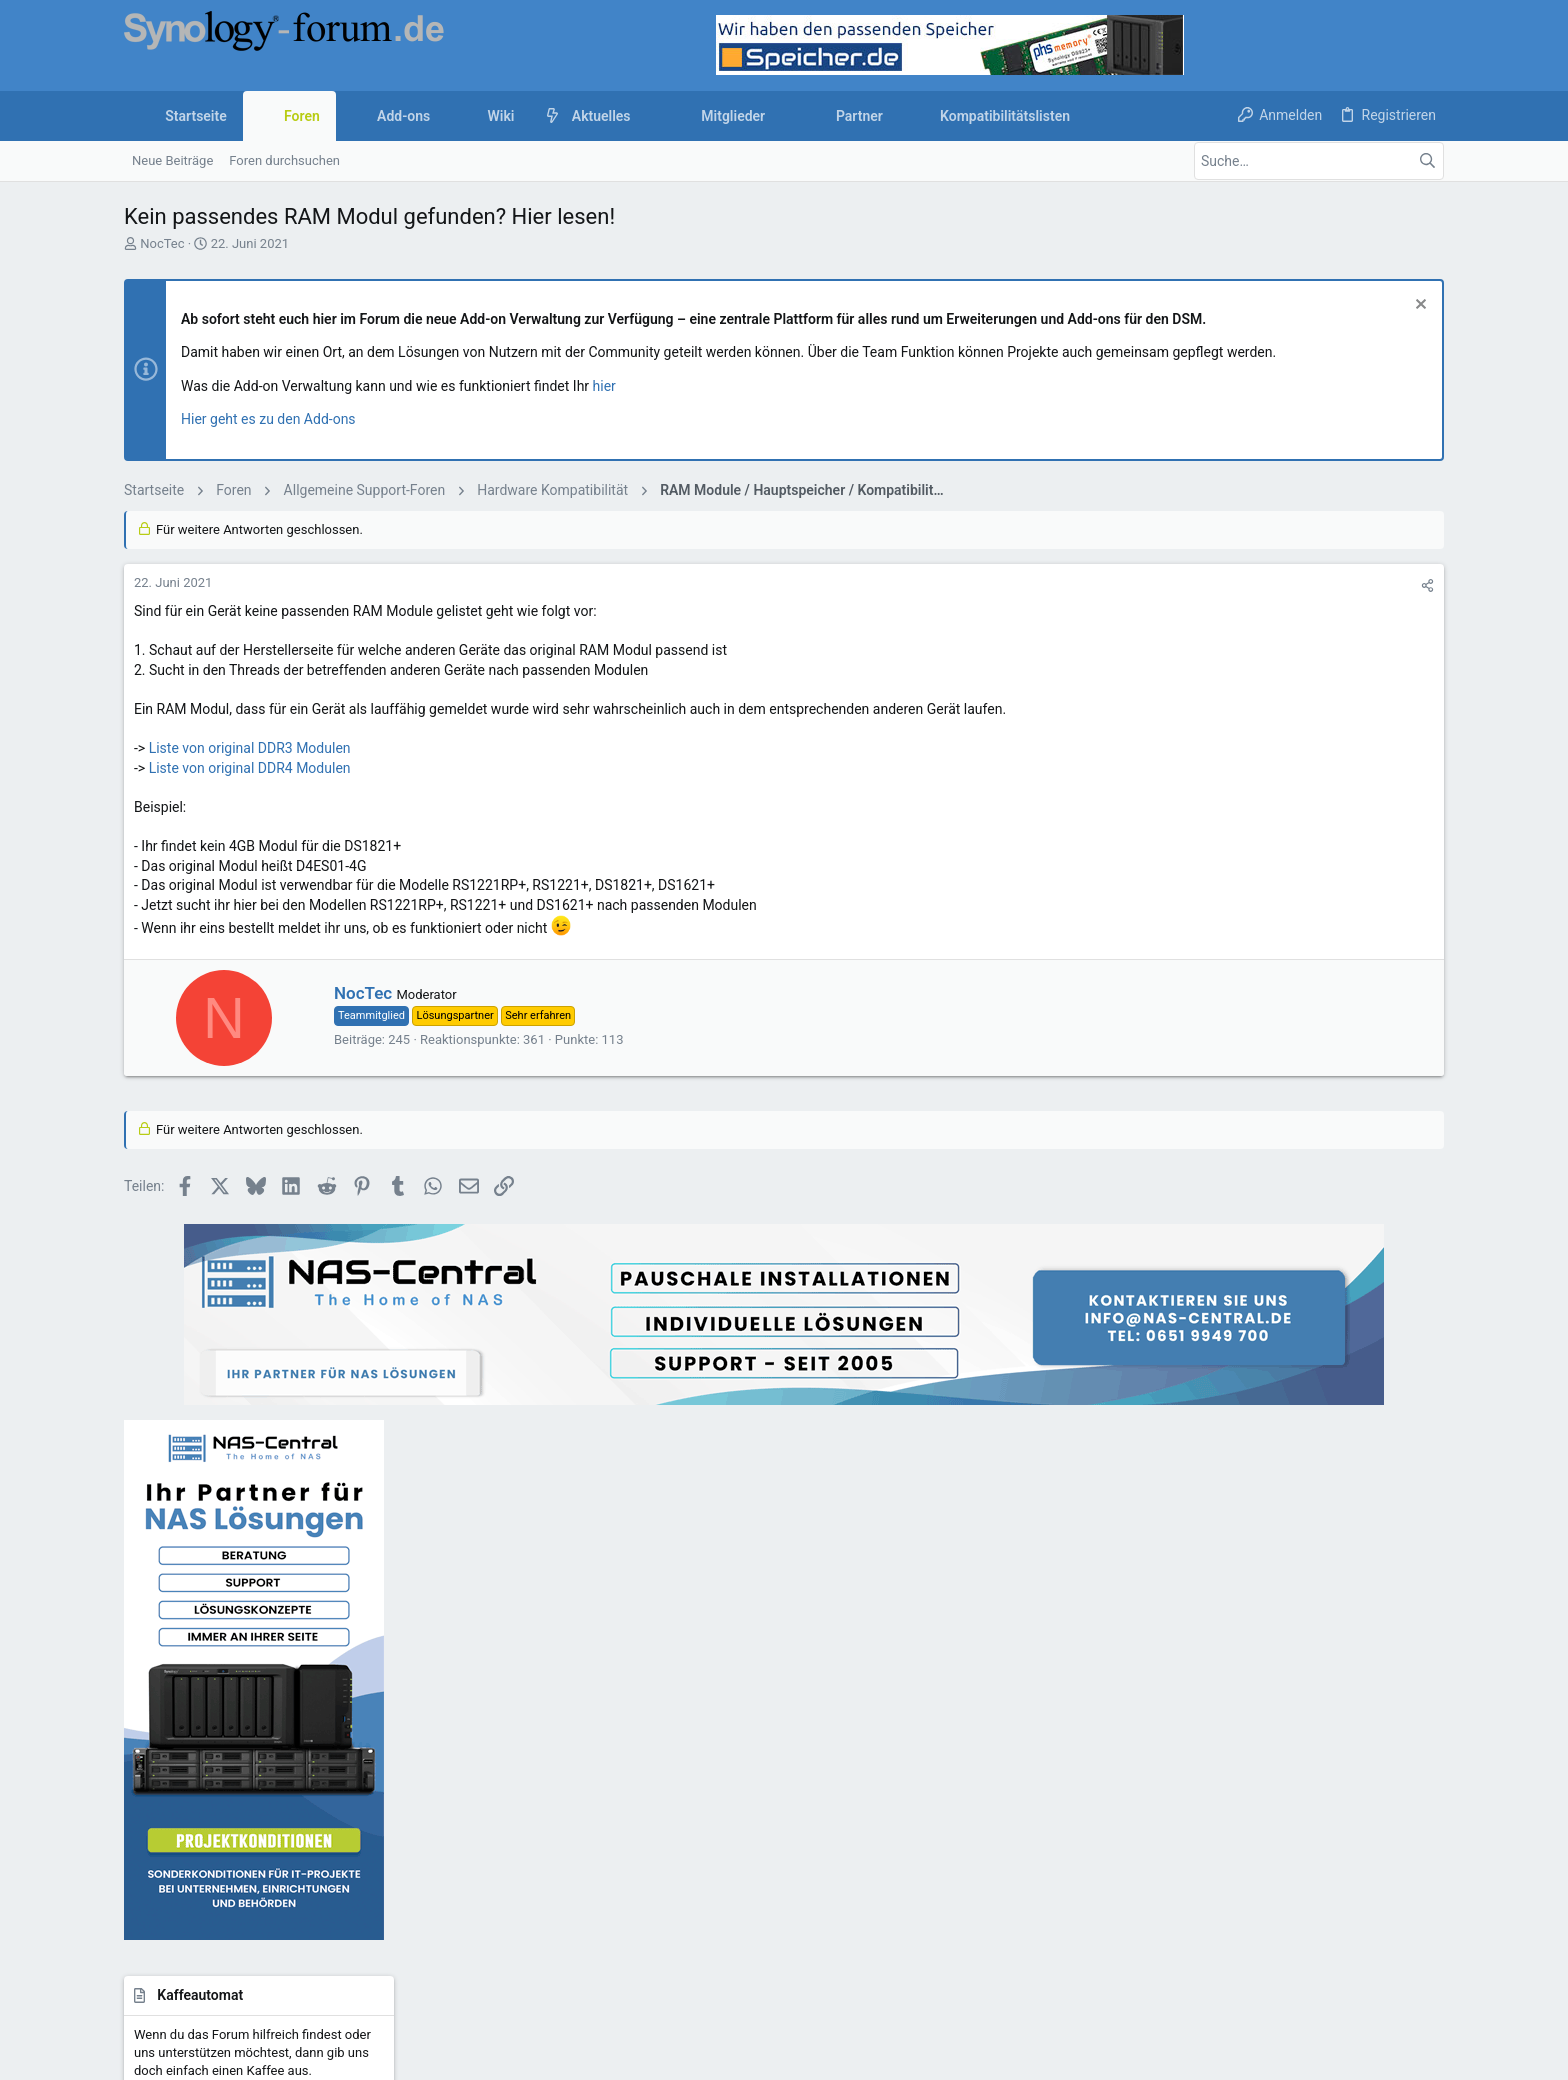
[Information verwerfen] (1418, 306)
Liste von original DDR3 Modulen (250, 748)
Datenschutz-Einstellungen (1137, 1866)
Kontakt (596, 1698)
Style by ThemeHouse (546, 1917)
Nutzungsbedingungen (898, 1866)
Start (588, 1621)
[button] (646, 116)
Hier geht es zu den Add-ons (268, 419)
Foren (590, 1660)
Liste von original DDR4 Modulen (250, 768)
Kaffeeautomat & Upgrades (652, 1736)
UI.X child (202, 1866)
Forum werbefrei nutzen (642, 1774)
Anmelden (1053, 1621)
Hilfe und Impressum (1286, 1866)
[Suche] (1319, 161)
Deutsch (286, 1866)
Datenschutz (1011, 1866)
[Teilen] (1137, 585)
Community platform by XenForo (299, 1917)
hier (604, 386)
